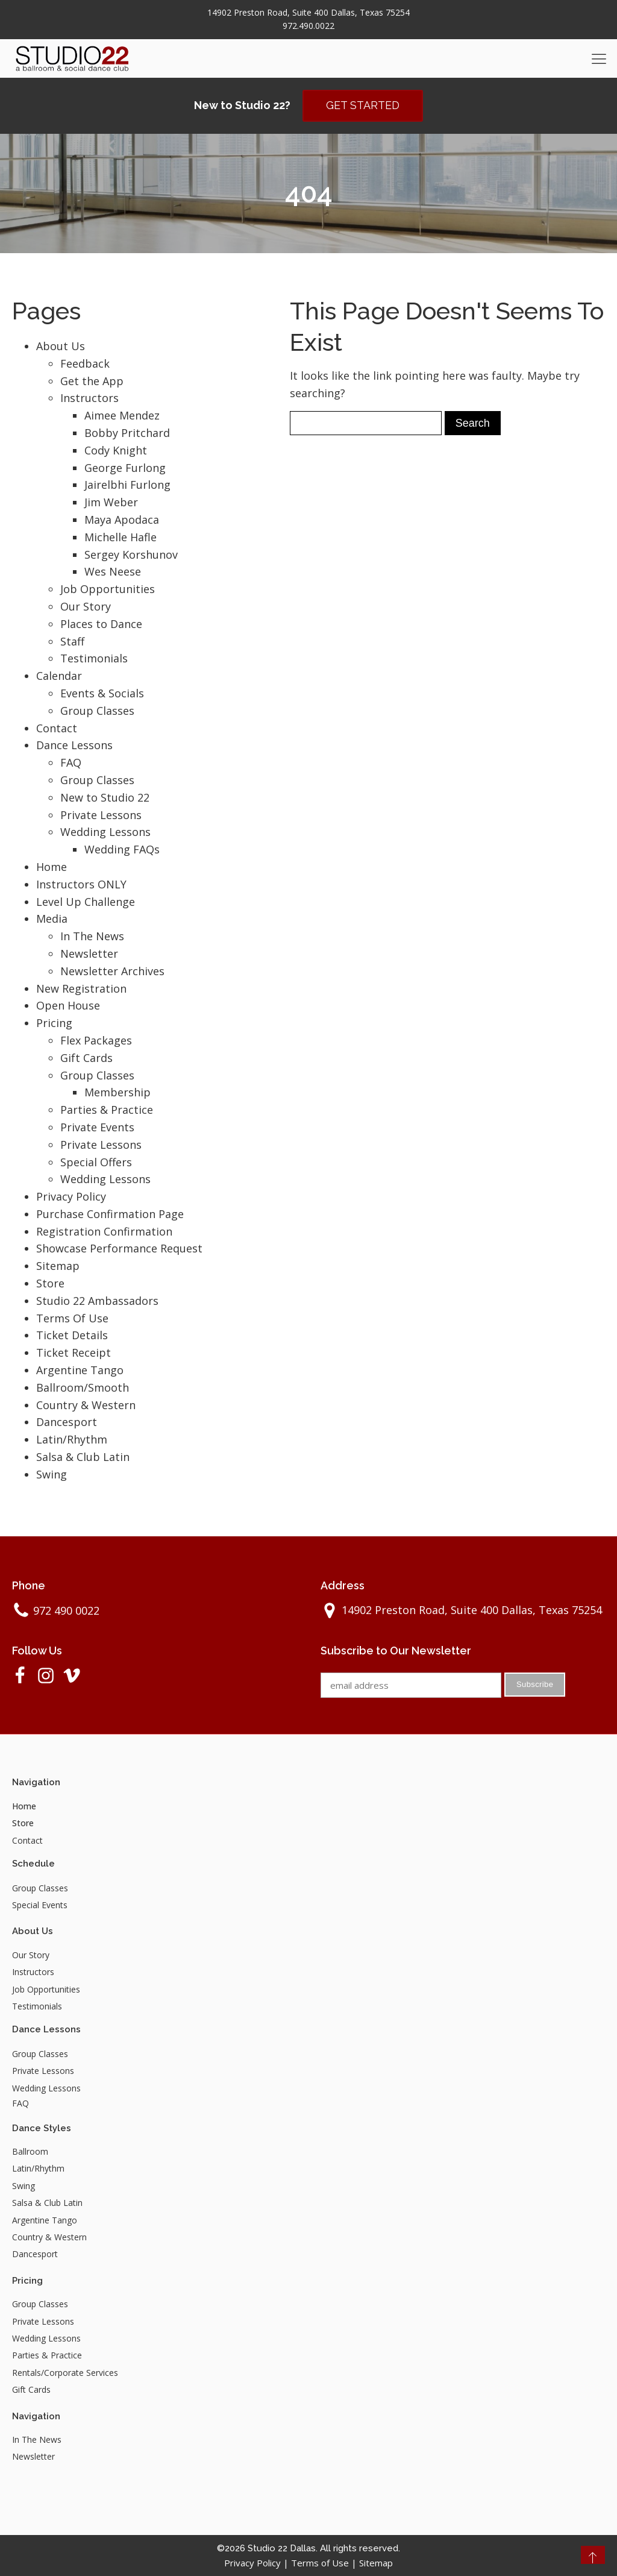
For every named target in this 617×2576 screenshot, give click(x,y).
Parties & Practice (106, 1109)
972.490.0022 (308, 25)
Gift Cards (86, 1058)
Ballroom (30, 2151)
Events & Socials (102, 693)
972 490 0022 (66, 1610)
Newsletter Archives (112, 971)
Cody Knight (115, 450)
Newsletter (89, 953)
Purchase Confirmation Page (110, 1214)
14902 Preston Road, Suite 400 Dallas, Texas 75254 (308, 12)
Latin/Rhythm (71, 1439)
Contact (56, 728)
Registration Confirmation (104, 1231)
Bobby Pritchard (127, 433)
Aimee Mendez (122, 415)
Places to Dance (101, 624)
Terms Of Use (72, 1318)
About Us (60, 346)
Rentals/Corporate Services (65, 2372)
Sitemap (58, 1265)
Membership (117, 1092)
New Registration (81, 988)
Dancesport (66, 1422)
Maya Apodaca (121, 519)
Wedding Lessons (105, 832)
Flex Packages (96, 1040)
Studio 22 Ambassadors (97, 1300)
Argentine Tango (80, 1370)
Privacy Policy (71, 1196)
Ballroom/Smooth (82, 1387)
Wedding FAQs (122, 849)
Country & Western (86, 1405)
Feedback (85, 363)
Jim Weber (111, 502)
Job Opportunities (107, 589)
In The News (92, 936)
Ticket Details (72, 1335)
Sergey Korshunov (131, 554)
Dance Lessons (74, 745)
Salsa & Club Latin (83, 1457)
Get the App (92, 381)
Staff (72, 641)
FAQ (70, 762)
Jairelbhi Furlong (127, 484)
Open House (68, 1005)
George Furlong (125, 467)
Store (50, 1283)
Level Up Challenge (85, 901)
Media (51, 918)
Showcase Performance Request (119, 1249)
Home (51, 866)
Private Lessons (101, 815)
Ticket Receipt (73, 1352)
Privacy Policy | (257, 2563)
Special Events (39, 1905)
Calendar (59, 675)
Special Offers (96, 1162)
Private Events (97, 1127)
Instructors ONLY (81, 884)
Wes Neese (112, 571)
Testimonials (94, 658)
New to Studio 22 (104, 797)
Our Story (85, 606)
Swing (51, 1474)
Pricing (54, 1023)
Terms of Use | (325, 2563)
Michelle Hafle (120, 537)
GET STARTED (362, 105)
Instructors (89, 398)
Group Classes (97, 710)
